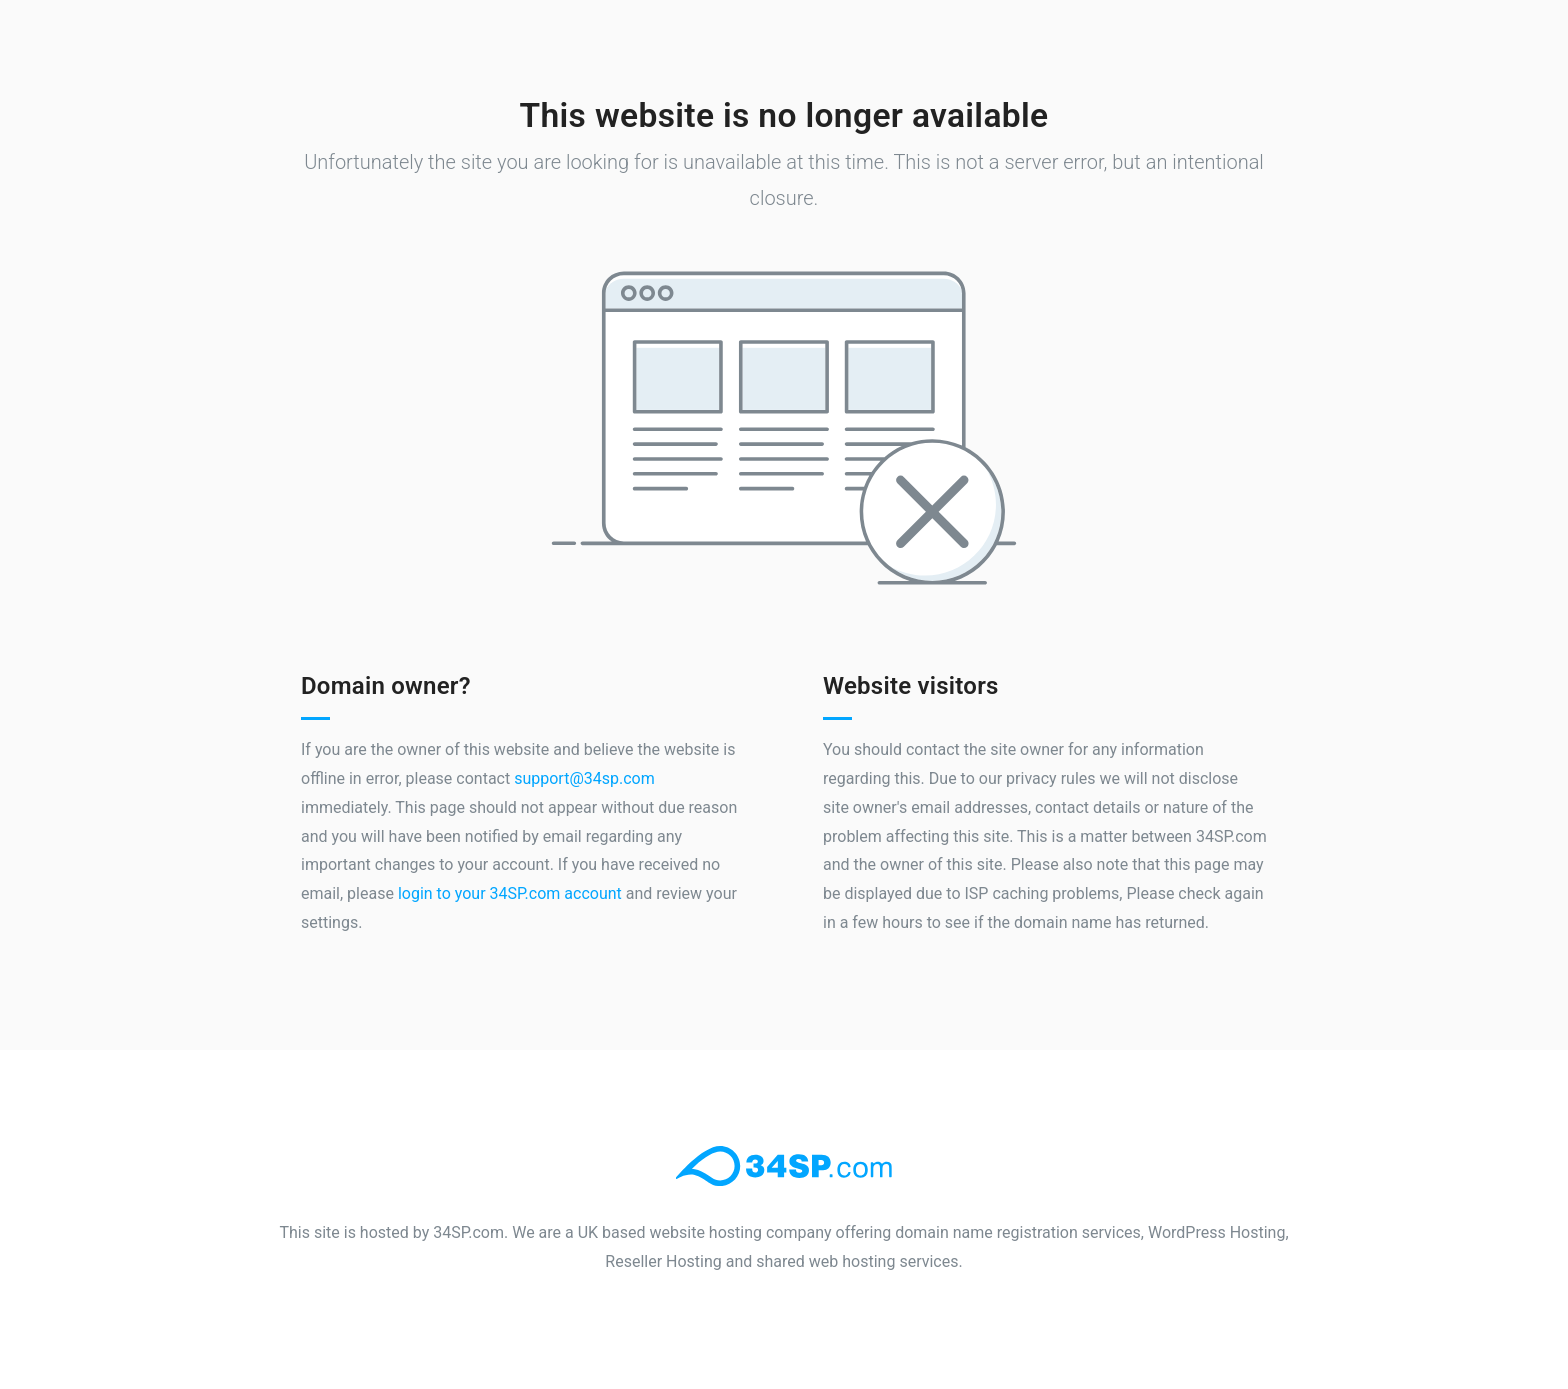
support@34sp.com (584, 778)
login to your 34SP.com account (510, 893)
